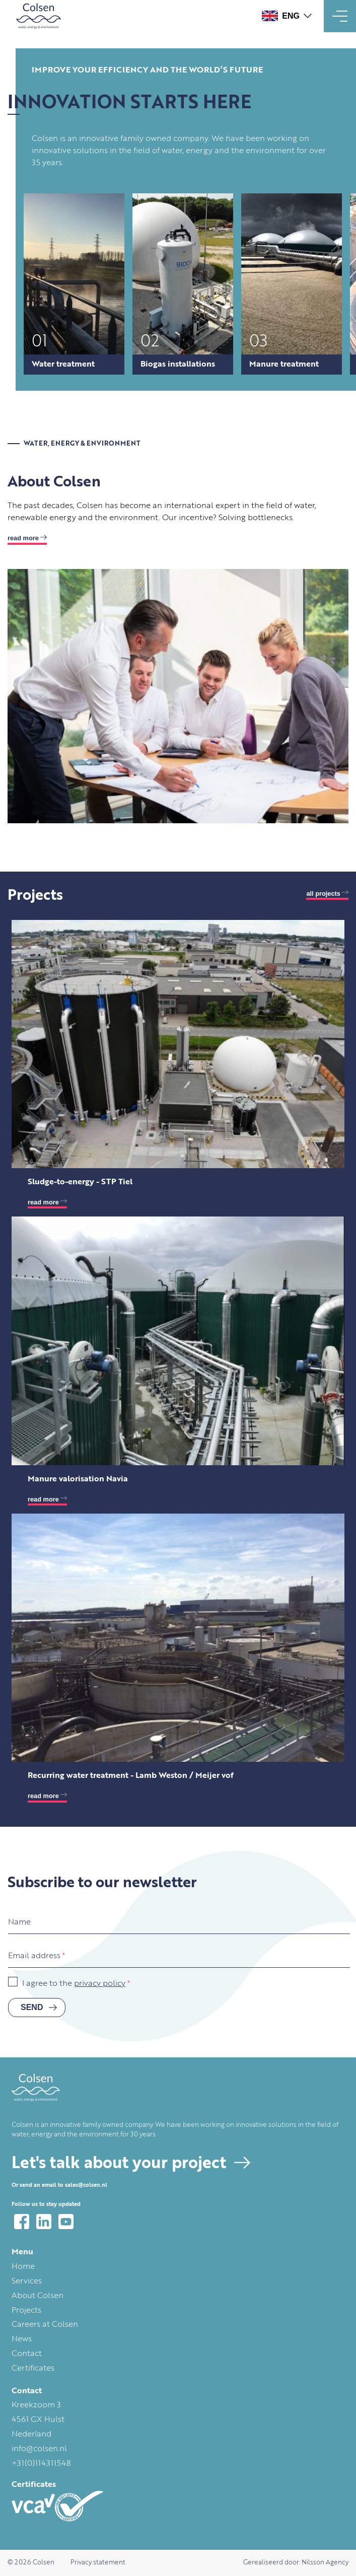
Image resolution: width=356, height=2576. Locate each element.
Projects (26, 2311)
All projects (323, 893)
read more (43, 1202)
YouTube (66, 2221)
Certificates (33, 2369)
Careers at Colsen (45, 2325)
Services (27, 2281)
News (22, 2339)
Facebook (22, 2221)
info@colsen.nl (39, 2449)
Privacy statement (97, 2562)
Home (23, 2267)
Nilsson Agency (325, 2562)
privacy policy (99, 1984)
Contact (27, 2354)
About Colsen (37, 2296)
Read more (23, 538)
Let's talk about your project (119, 2164)
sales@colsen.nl (86, 2185)
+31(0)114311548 (41, 2464)
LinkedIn (44, 2221)
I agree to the (73, 1984)
